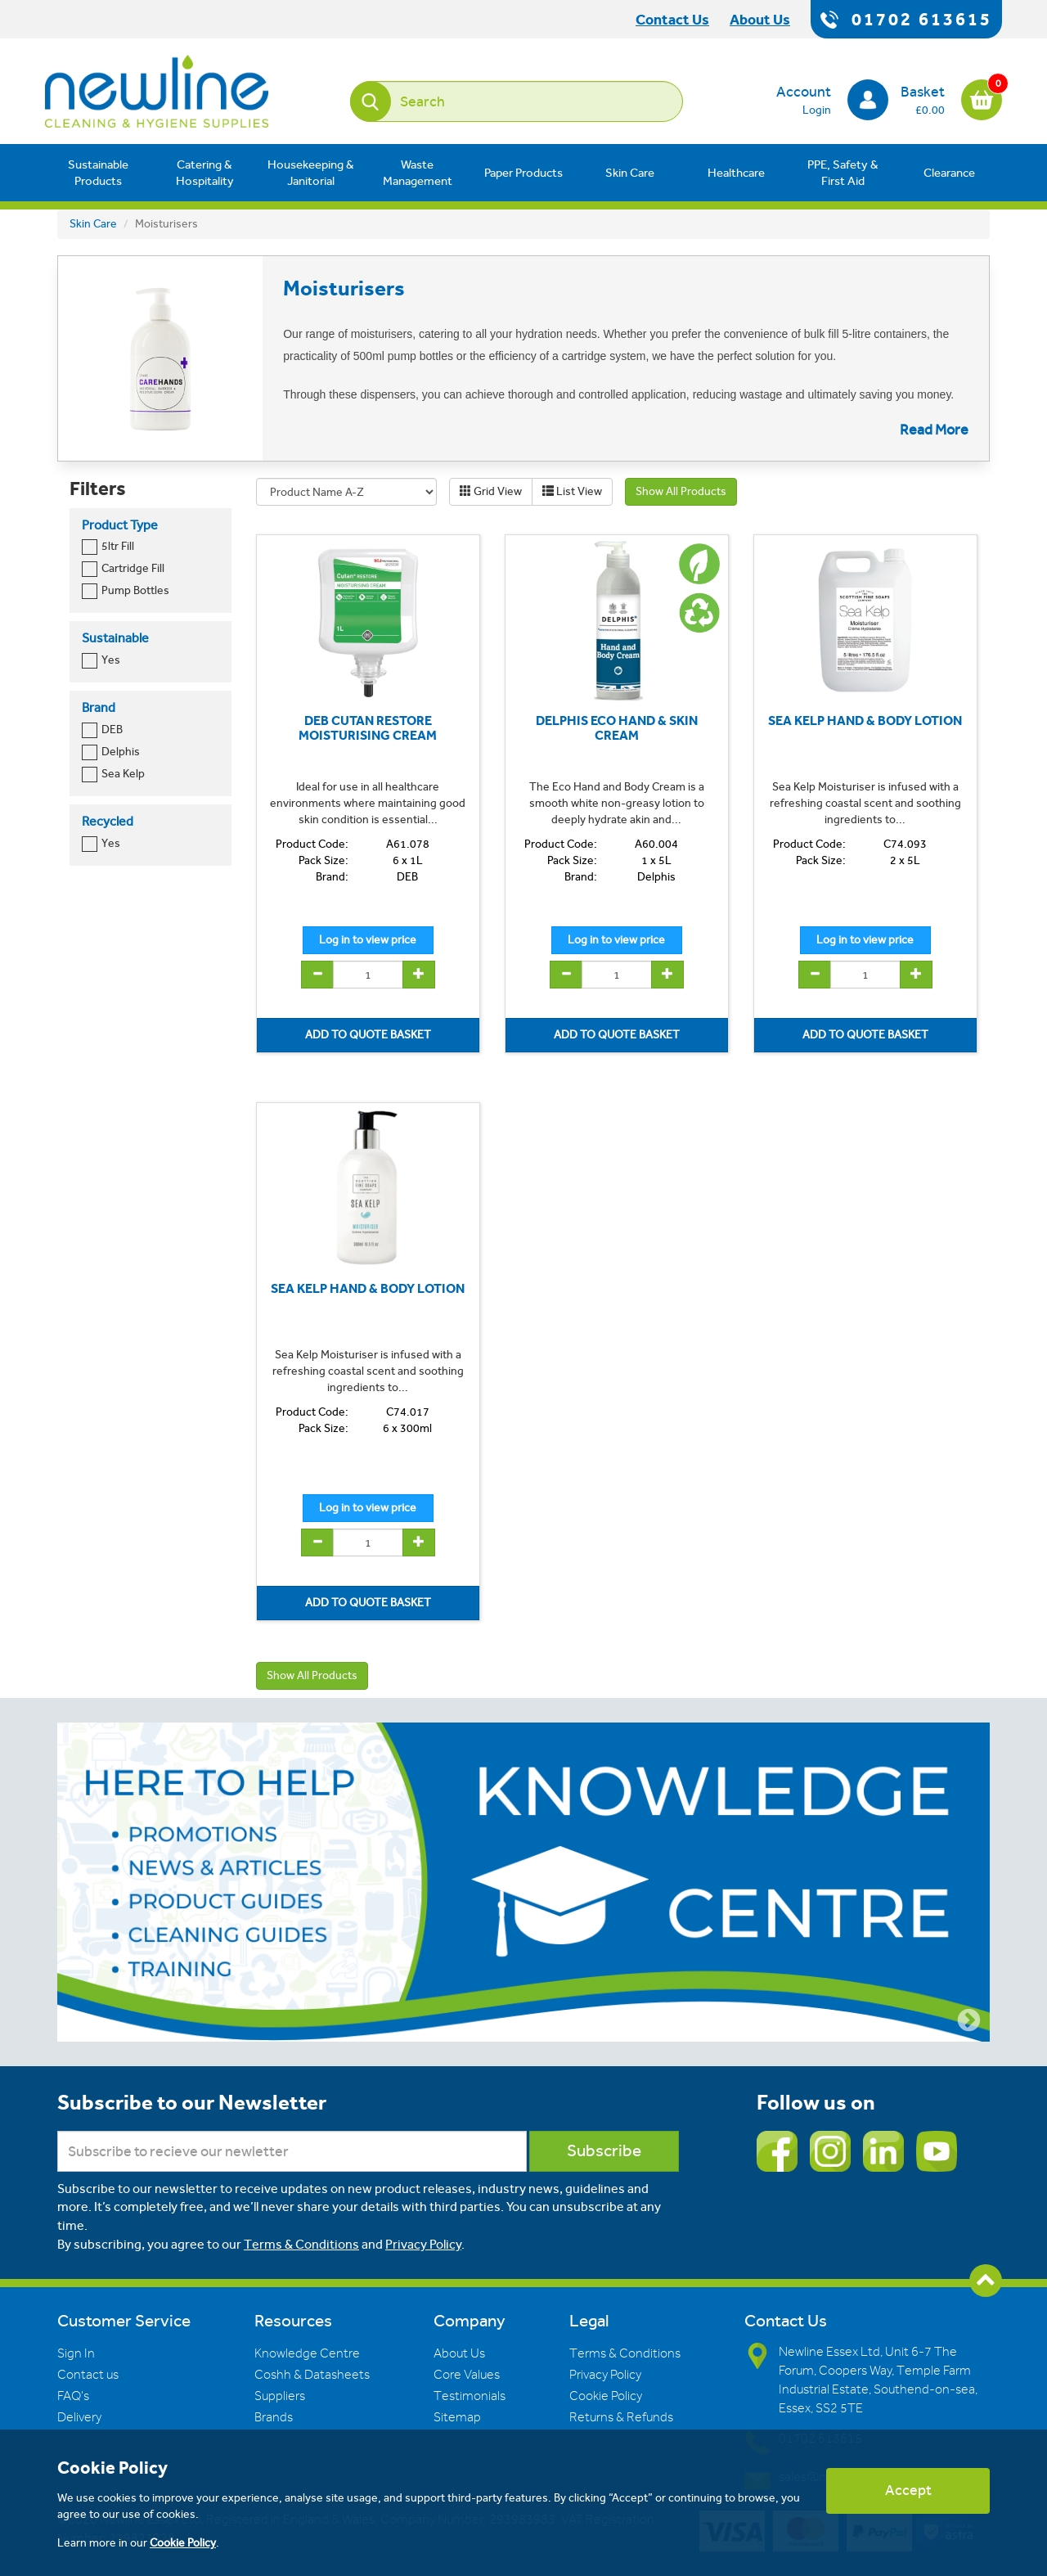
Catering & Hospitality (205, 172)
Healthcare (736, 172)
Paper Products (523, 172)
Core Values (467, 2374)
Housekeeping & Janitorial (310, 172)
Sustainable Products (98, 172)
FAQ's (73, 2396)
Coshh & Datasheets (312, 2374)
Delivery (79, 2417)
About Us (459, 2353)
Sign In (76, 2353)
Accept (908, 2490)
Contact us (88, 2374)
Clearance (949, 172)
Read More (934, 430)
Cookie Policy (605, 2396)
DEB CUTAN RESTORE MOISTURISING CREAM (368, 728)
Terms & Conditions (301, 2244)
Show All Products (681, 491)
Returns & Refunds (621, 2417)
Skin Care (629, 172)
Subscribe (604, 2151)
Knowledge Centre (307, 2353)
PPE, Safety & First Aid (842, 172)
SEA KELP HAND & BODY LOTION (865, 720)
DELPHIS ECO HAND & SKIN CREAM (617, 728)
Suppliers (279, 2396)
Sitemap (457, 2417)
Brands (273, 2417)
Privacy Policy (423, 2244)
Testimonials (470, 2396)
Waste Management (417, 172)
